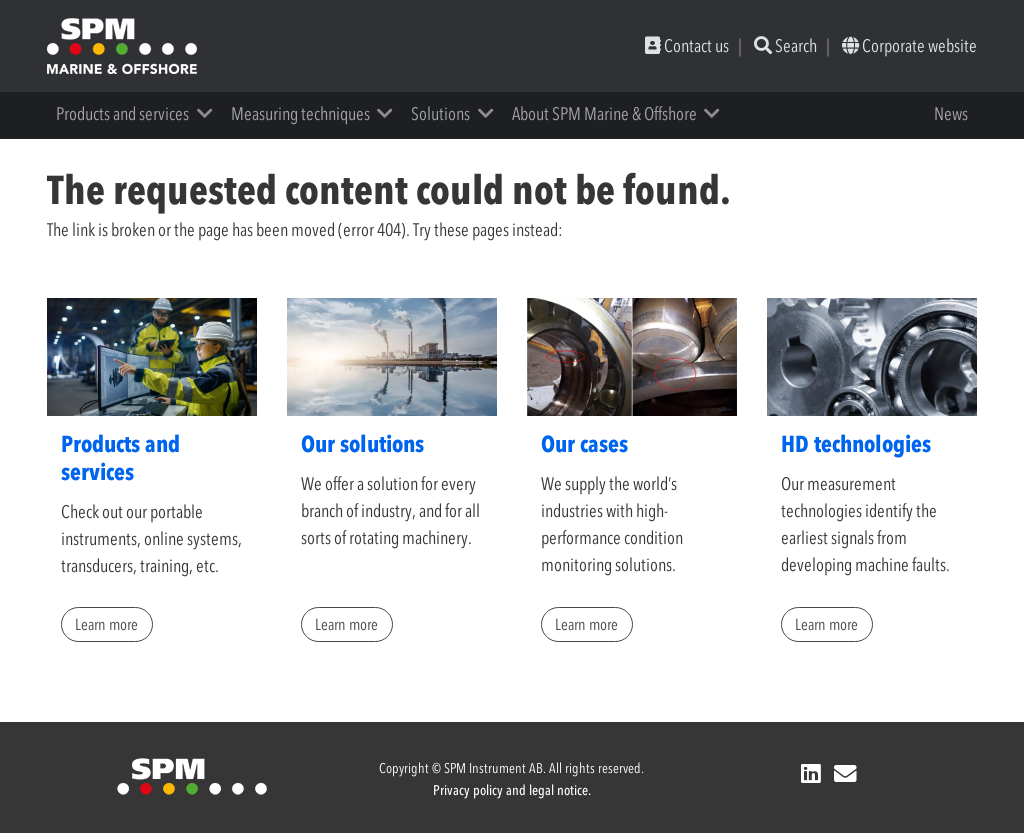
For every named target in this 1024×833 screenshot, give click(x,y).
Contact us (687, 46)
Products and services (122, 114)
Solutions (440, 114)
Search (785, 46)
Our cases (584, 444)
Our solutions (362, 444)
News (951, 114)
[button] (211, 114)
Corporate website (909, 46)
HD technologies (856, 444)
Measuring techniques (300, 114)
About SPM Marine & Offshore (604, 114)
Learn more (106, 624)
